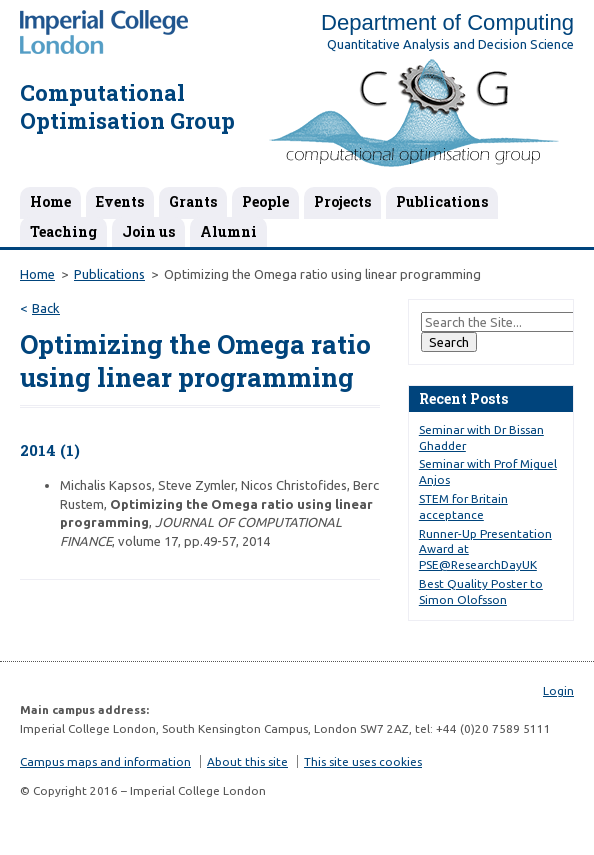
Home (50, 201)
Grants (193, 201)
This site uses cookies (363, 761)
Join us (148, 231)
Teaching (63, 231)
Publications (442, 201)
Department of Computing (447, 22)
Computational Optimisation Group (127, 107)
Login (558, 690)
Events (120, 201)
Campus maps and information (105, 761)
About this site (247, 761)
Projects (342, 201)
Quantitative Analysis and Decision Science (450, 44)
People (265, 201)
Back (46, 308)
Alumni (228, 231)
